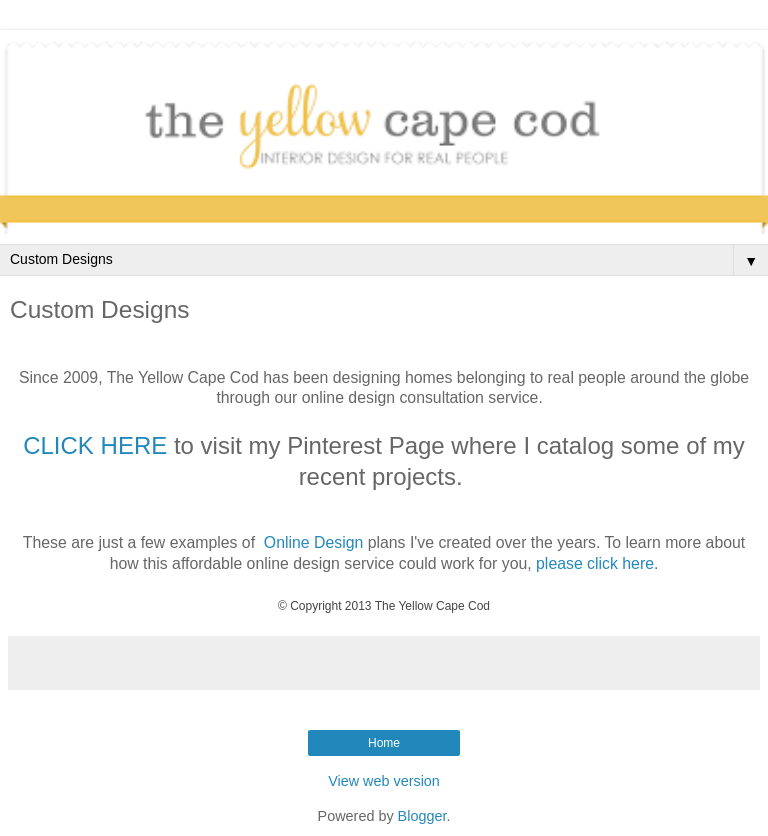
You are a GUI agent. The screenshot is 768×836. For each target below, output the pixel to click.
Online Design (313, 542)
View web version (384, 781)
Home (384, 743)
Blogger (422, 816)
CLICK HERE (95, 445)
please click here (595, 563)
